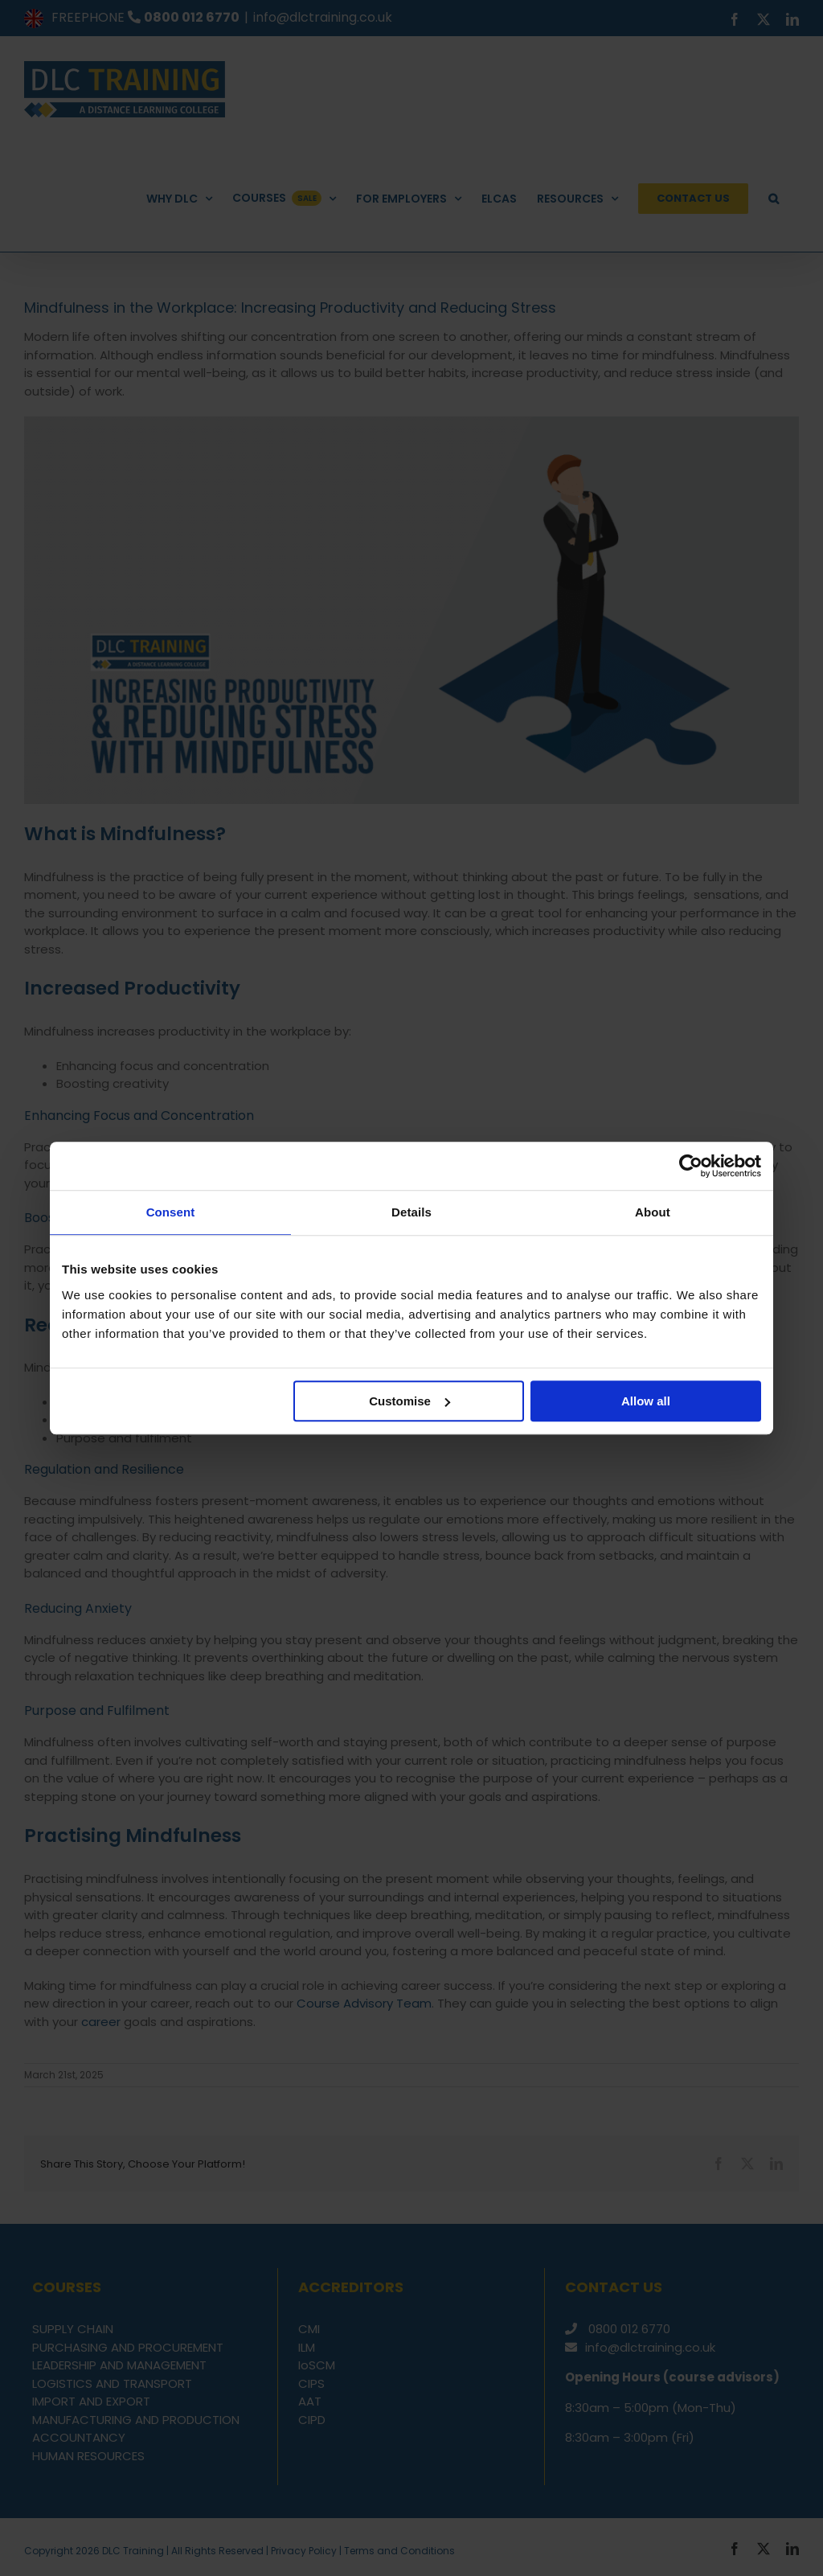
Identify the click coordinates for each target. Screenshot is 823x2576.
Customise (409, 1401)
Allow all (645, 1401)
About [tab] (652, 1212)
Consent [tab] (170, 1212)
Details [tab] (411, 1212)
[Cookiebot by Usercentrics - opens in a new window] (690, 1166)
